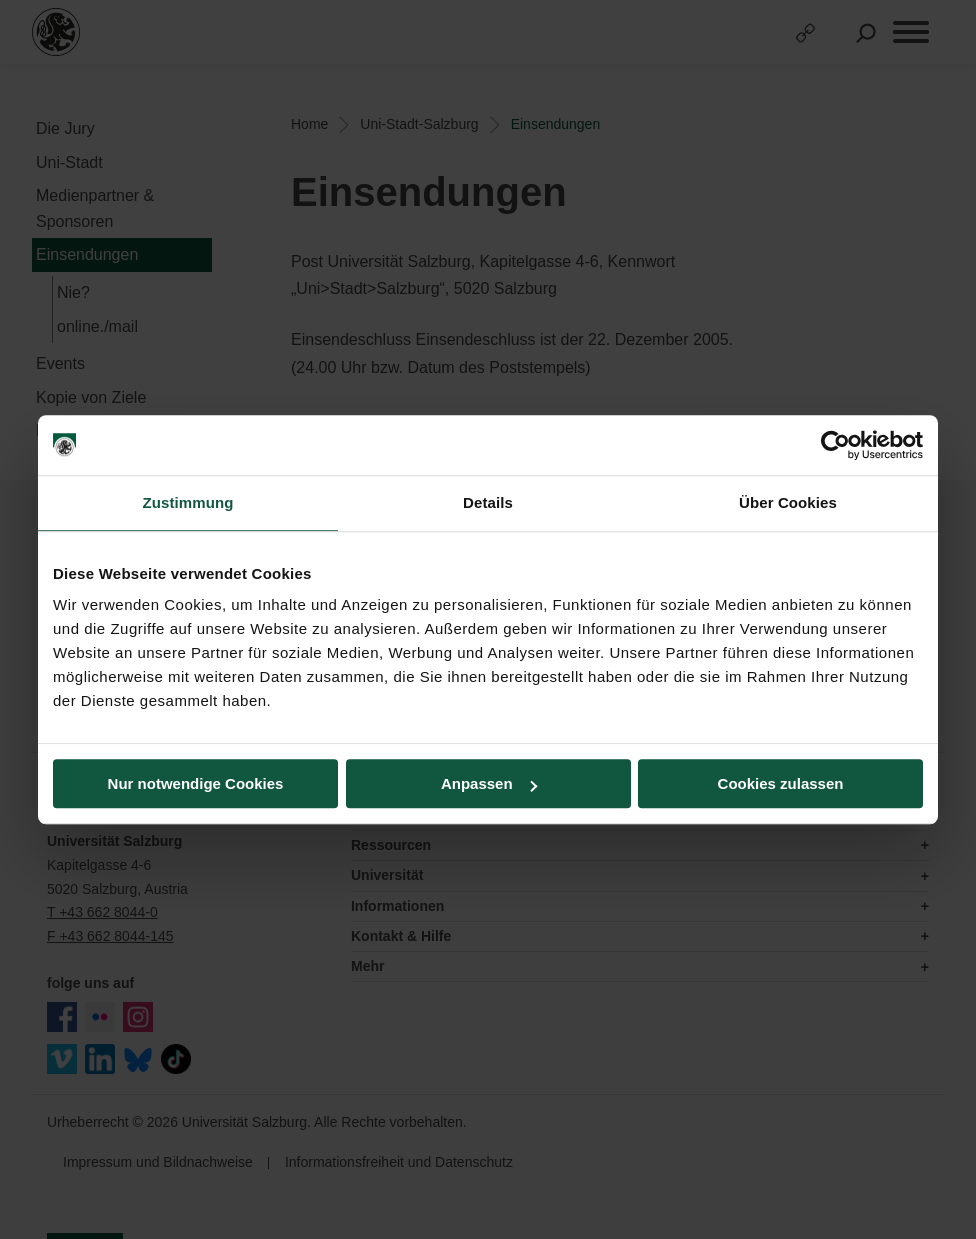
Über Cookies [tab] (788, 502)
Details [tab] (488, 502)
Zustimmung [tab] (188, 502)
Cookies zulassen (781, 783)
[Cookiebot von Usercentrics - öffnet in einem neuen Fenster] (835, 445)
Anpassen (489, 783)
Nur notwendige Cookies (196, 783)
